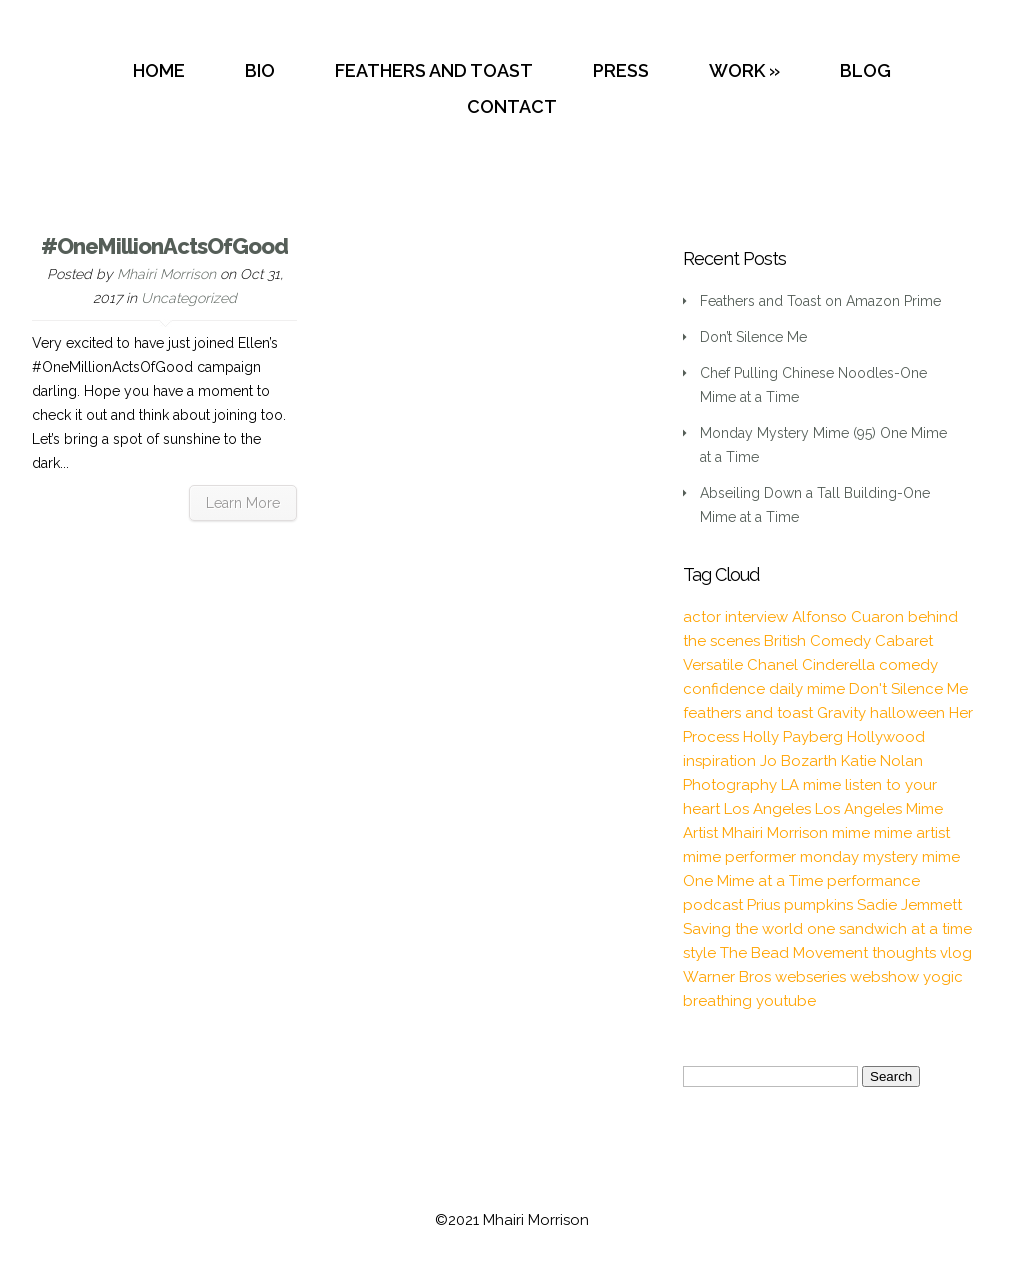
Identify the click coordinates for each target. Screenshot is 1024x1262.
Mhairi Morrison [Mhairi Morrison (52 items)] (775, 833)
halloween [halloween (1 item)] (907, 713)
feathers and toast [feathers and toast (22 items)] (748, 713)
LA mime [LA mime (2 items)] (811, 785)
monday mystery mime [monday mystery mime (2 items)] (880, 857)
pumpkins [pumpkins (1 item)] (818, 905)
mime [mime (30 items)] (851, 833)
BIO (260, 70)
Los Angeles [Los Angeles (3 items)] (767, 809)
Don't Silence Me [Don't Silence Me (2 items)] (908, 689)
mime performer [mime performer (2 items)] (739, 857)
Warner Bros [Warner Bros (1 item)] (727, 977)
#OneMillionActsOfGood (164, 246)
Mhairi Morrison (166, 274)
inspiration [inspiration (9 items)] (719, 761)
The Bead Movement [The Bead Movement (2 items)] (794, 953)
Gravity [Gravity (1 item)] (841, 713)
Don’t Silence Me (753, 337)
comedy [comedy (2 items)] (908, 665)
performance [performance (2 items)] (873, 881)
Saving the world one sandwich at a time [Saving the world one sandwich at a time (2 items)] (827, 929)
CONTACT (512, 106)
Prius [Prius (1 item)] (763, 905)
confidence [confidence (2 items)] (724, 689)
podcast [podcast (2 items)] (713, 905)
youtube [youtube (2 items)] (786, 1001)
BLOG (865, 70)
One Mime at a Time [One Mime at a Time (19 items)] (753, 881)
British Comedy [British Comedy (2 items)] (817, 641)
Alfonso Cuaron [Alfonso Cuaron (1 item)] (848, 617)
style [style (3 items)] (699, 953)
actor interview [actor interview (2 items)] (735, 617)
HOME (159, 70)
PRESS (621, 70)
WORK (737, 70)
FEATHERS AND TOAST (434, 70)
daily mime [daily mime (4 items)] (807, 689)
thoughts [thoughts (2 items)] (904, 953)
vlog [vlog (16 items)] (956, 953)
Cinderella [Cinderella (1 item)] (838, 665)
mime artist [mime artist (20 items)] (912, 833)
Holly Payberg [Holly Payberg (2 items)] (793, 737)
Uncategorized (189, 298)
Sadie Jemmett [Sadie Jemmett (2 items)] (909, 905)
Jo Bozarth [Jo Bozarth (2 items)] (798, 761)
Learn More (243, 503)
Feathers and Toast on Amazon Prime (820, 301)
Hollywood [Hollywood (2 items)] (886, 737)
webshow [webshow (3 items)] (884, 977)
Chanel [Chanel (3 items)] (772, 665)
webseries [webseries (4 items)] (810, 977)
